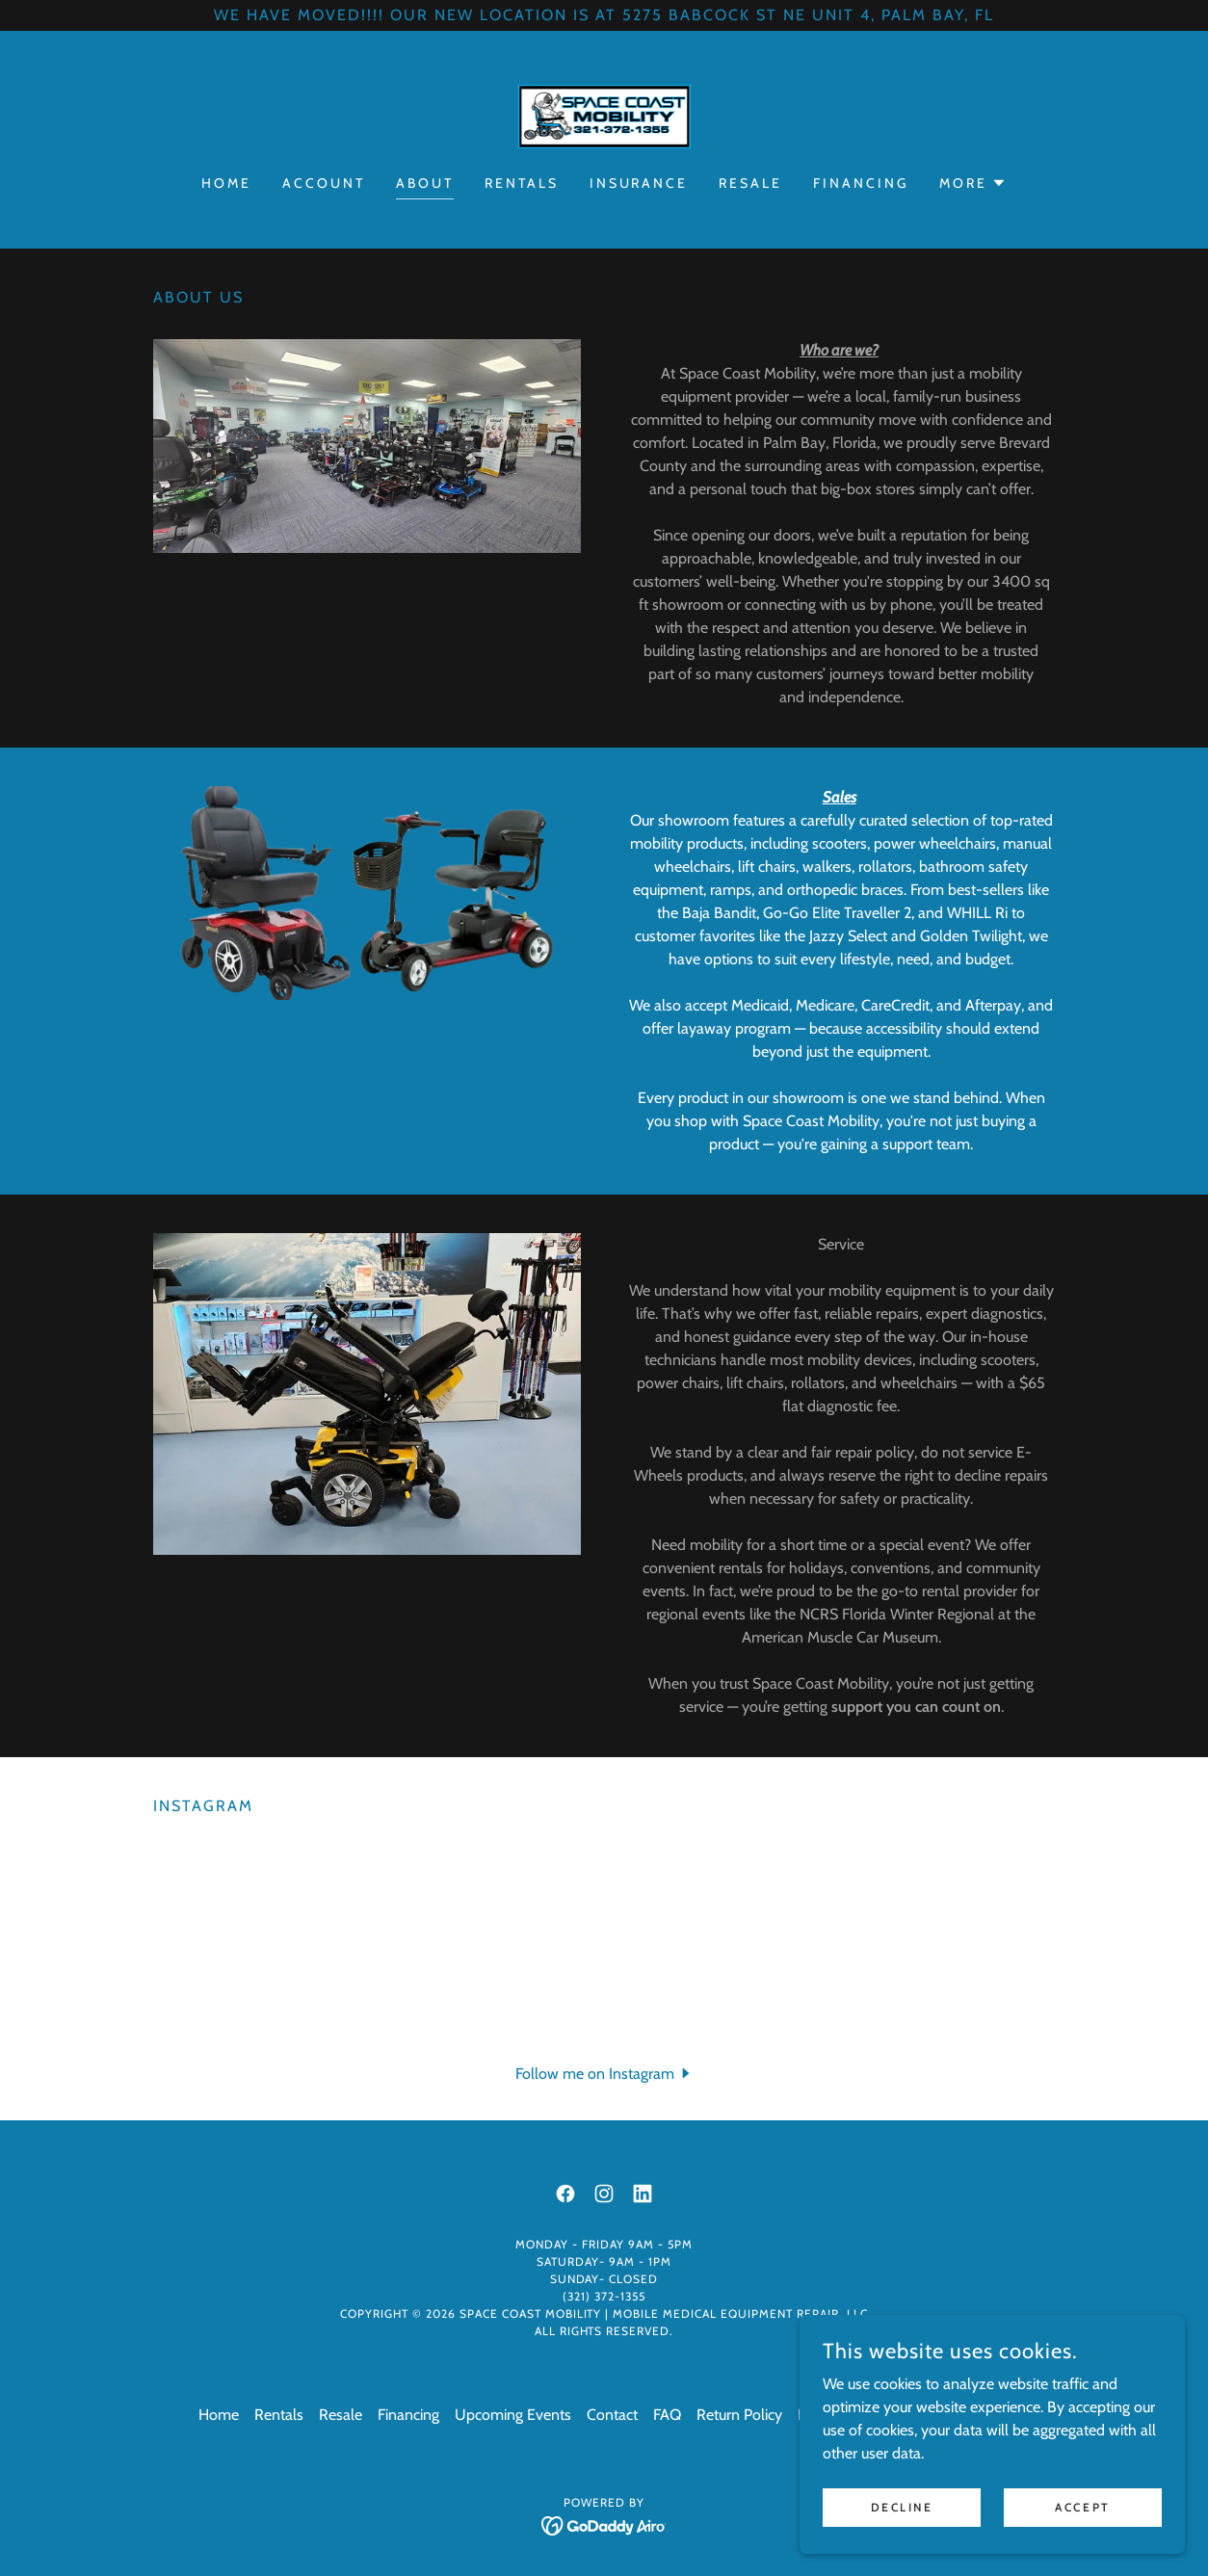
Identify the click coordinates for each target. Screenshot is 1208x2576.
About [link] (425, 183)
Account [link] (323, 183)
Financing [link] (860, 183)
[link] (603, 115)
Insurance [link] (639, 183)
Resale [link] (750, 183)
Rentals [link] (522, 183)
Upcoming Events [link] (513, 2414)
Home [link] (226, 183)
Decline (902, 2507)
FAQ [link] (667, 2414)
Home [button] (218, 2414)
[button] (973, 183)
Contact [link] (612, 2414)
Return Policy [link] (739, 2414)
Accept (1082, 2507)
